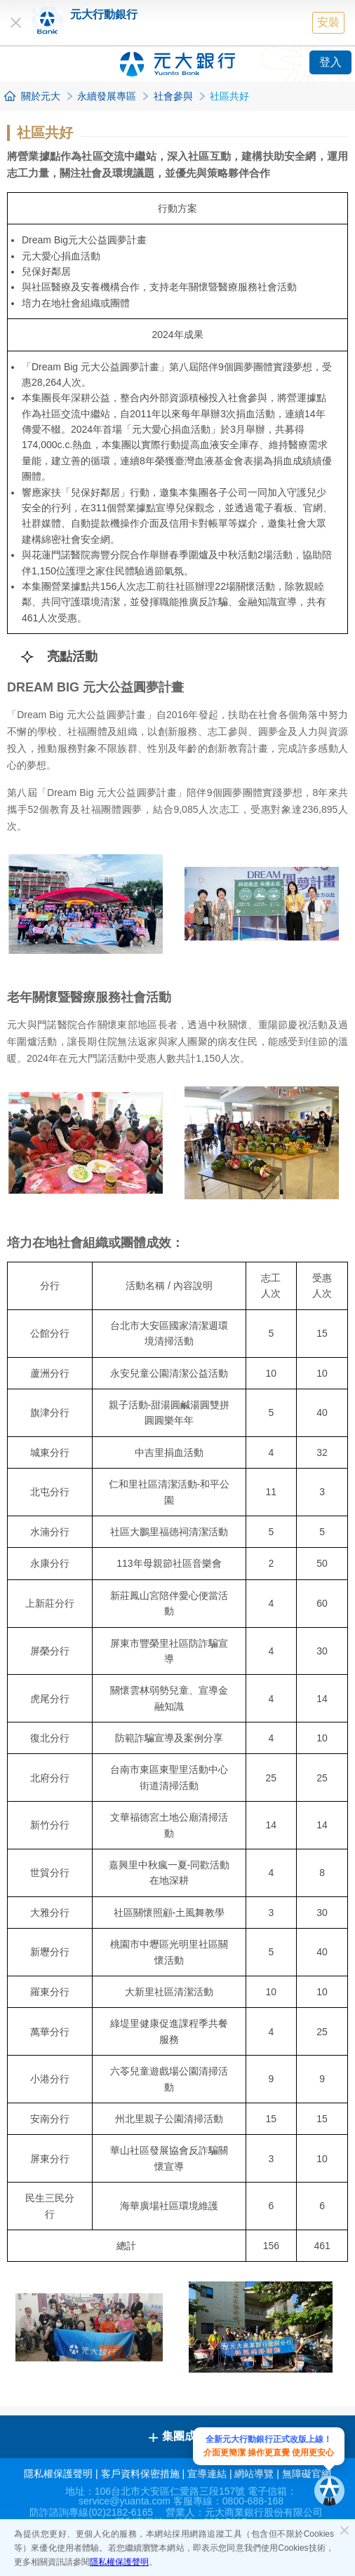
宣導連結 (207, 2473)
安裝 (328, 22)
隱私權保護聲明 (119, 2562)
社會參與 (173, 96)
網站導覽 (254, 2473)
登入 (330, 62)
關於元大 (40, 96)
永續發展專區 (106, 96)
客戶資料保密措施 (140, 2473)
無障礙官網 (306, 2473)
